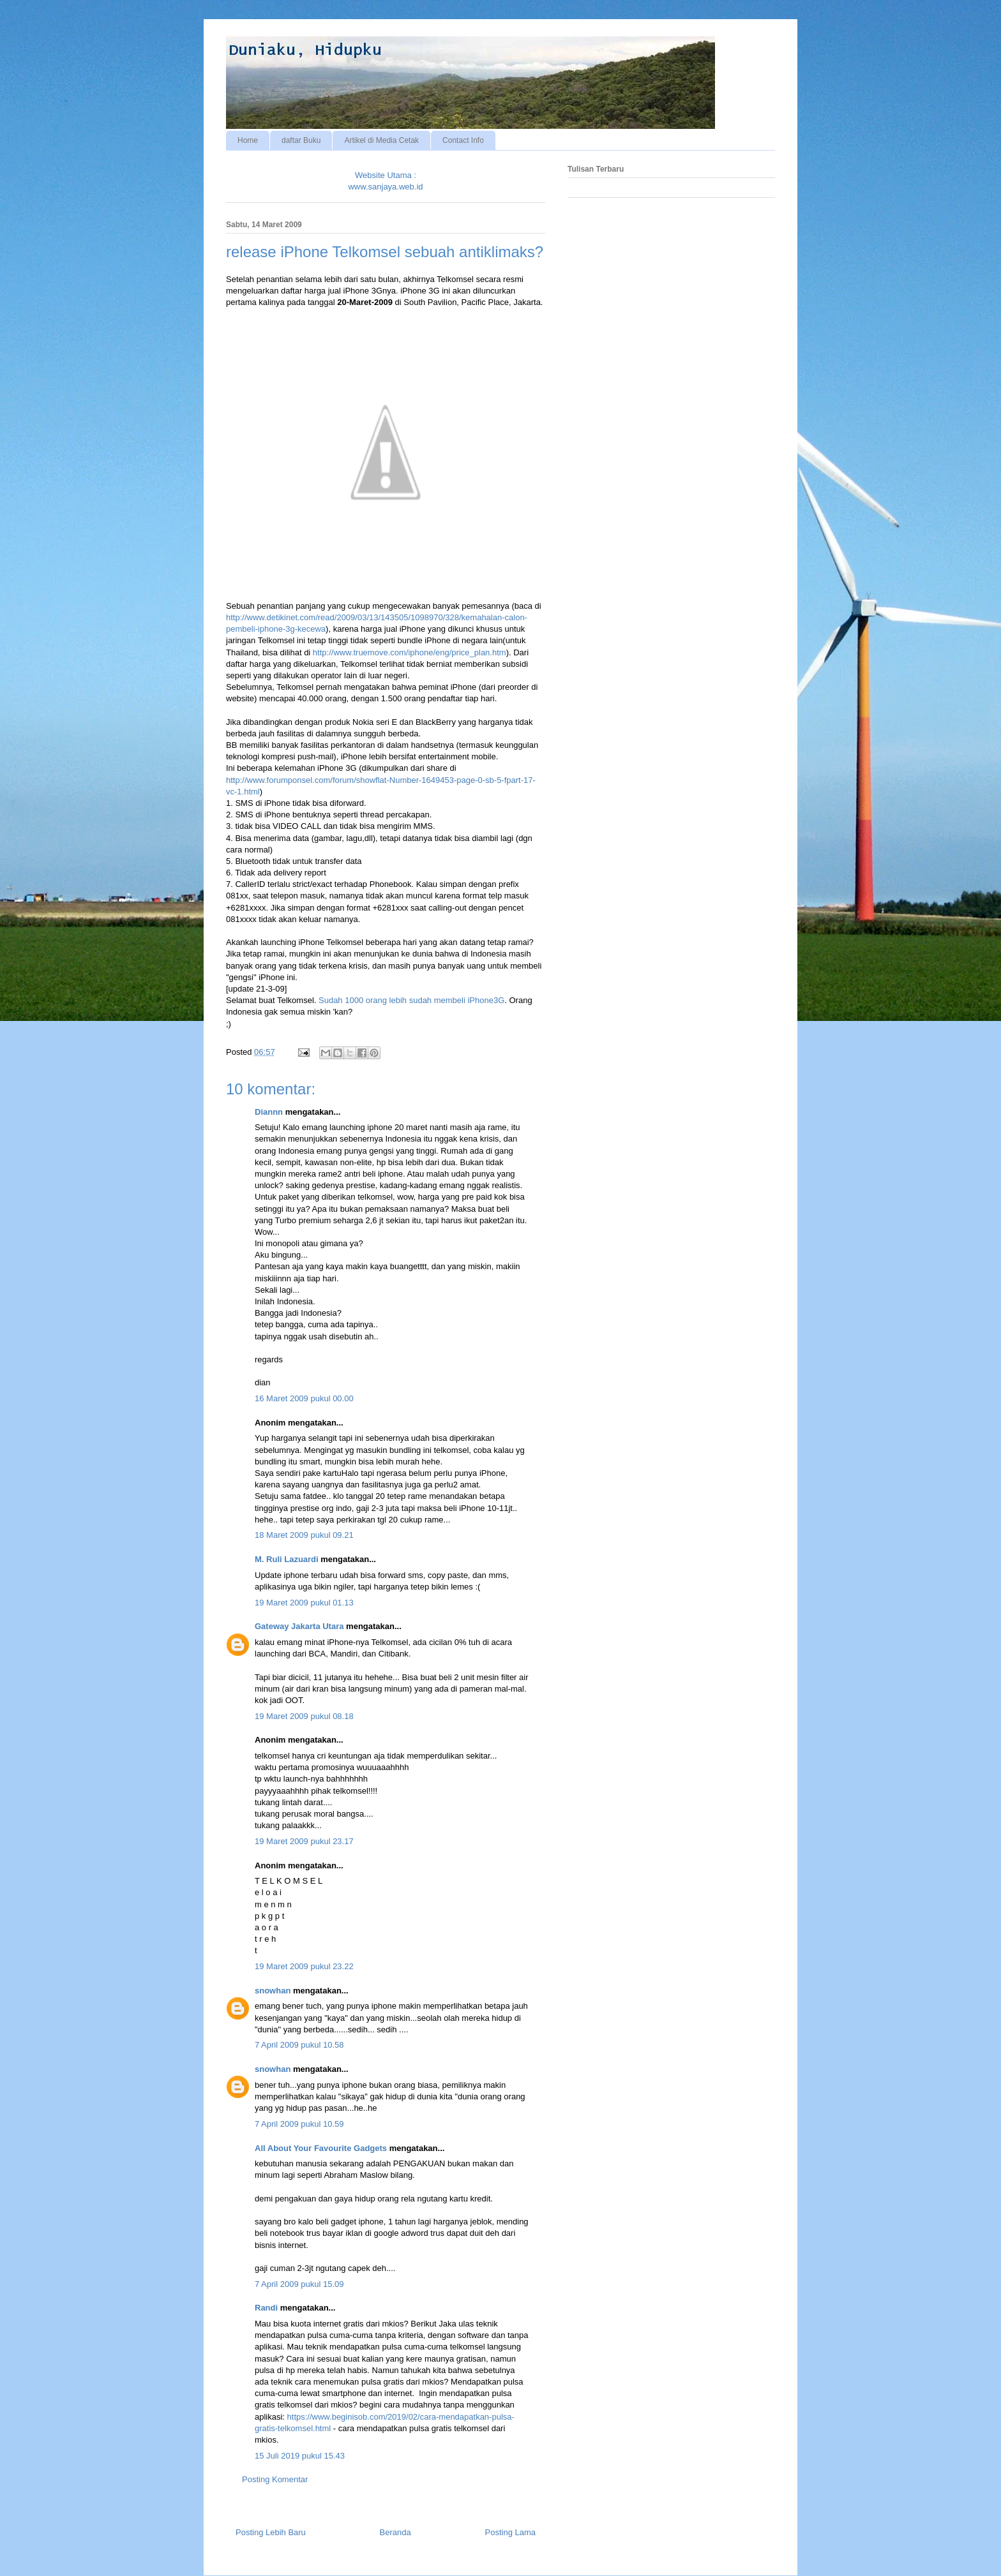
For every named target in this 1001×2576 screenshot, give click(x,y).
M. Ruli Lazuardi (287, 1559)
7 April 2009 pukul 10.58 (299, 2045)
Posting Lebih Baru (271, 2532)
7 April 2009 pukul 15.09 (299, 2284)
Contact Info (463, 140)
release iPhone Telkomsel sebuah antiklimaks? (384, 251)
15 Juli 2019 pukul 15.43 (300, 2456)
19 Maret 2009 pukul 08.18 (304, 1716)
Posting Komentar (275, 2479)
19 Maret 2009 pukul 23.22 (304, 1966)
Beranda (395, 2532)
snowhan (272, 1990)
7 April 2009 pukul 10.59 (299, 2124)
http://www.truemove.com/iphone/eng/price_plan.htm (409, 652)
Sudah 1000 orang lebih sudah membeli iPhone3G (411, 1000)
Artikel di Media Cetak (381, 140)
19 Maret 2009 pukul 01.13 (304, 1602)
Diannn (269, 1112)
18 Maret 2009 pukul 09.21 (304, 1535)
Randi (266, 2307)
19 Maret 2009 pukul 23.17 (304, 1841)
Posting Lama (510, 2532)
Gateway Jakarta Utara (299, 1626)
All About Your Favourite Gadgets (321, 2148)
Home (247, 140)
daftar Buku (301, 140)
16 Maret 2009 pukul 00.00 (304, 1398)
